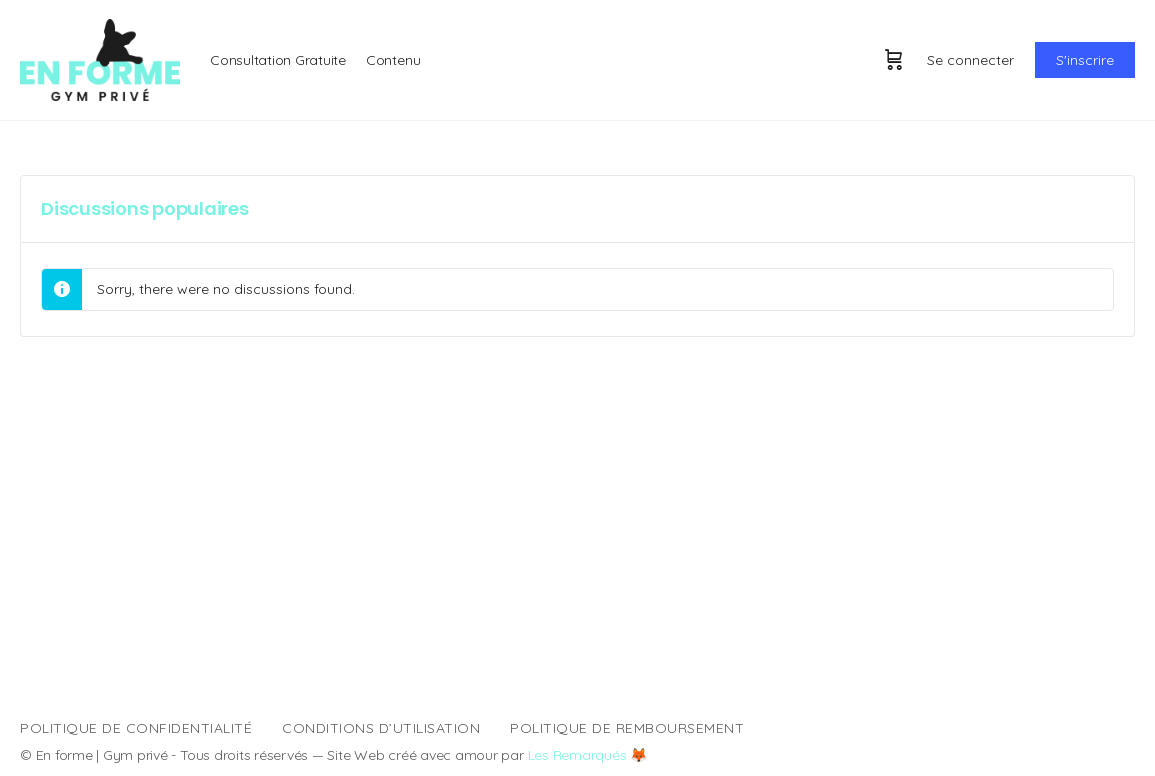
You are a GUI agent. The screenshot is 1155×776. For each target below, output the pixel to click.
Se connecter (970, 60)
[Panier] (894, 60)
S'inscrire (1085, 60)
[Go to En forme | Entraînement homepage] (100, 58)
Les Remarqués (577, 755)
